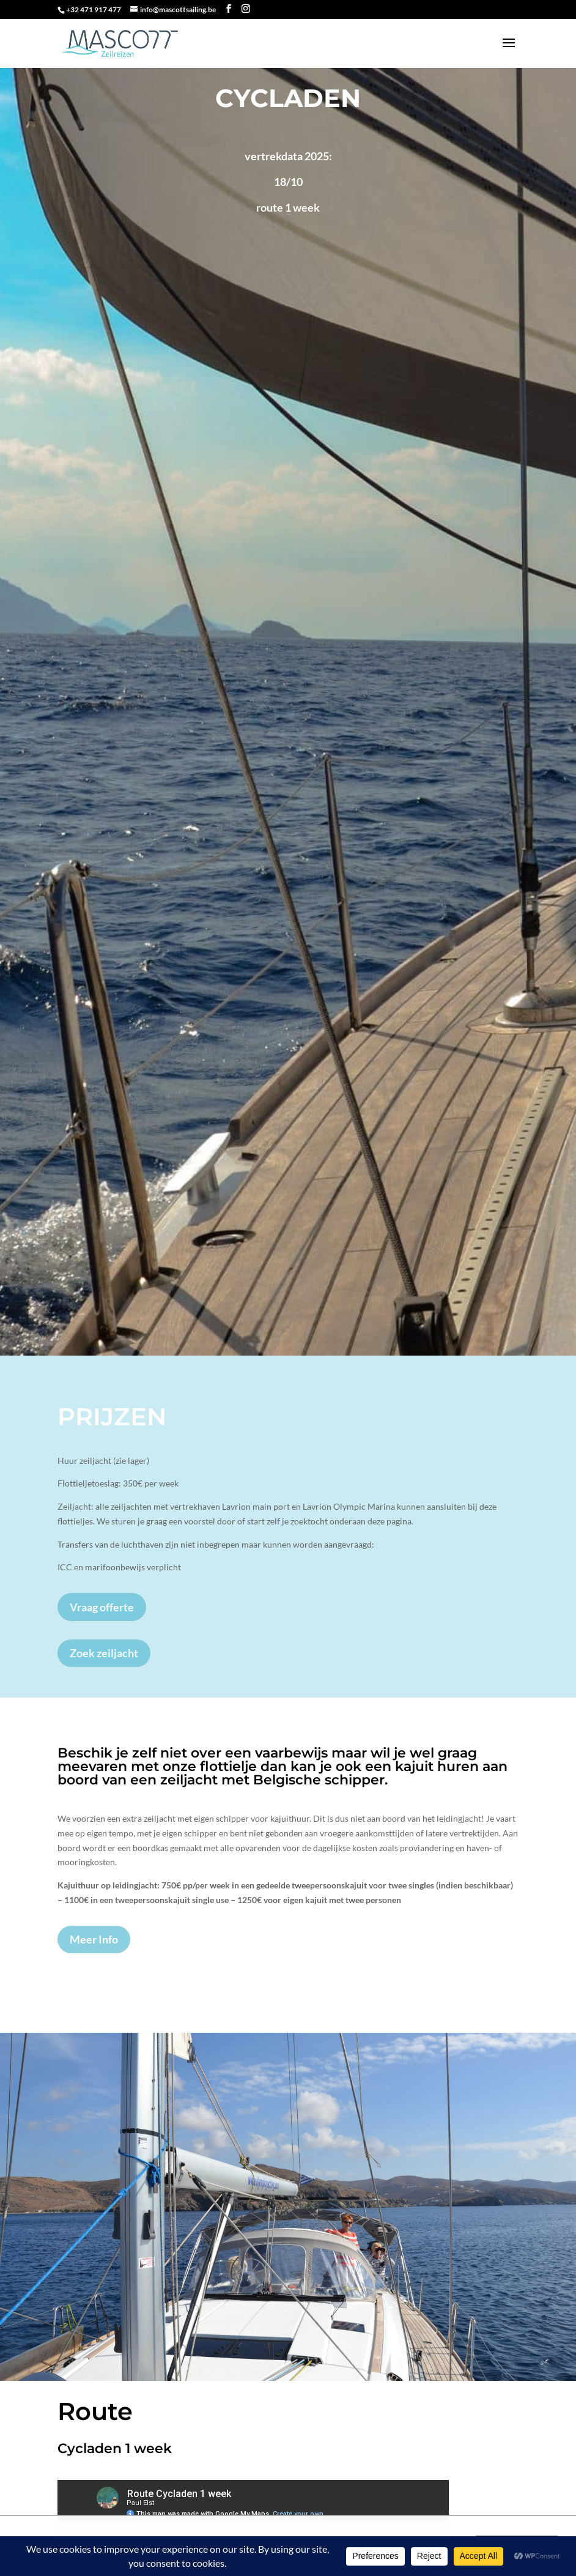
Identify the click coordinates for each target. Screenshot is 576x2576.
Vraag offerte (102, 1607)
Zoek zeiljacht (104, 1653)
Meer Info (94, 1939)
